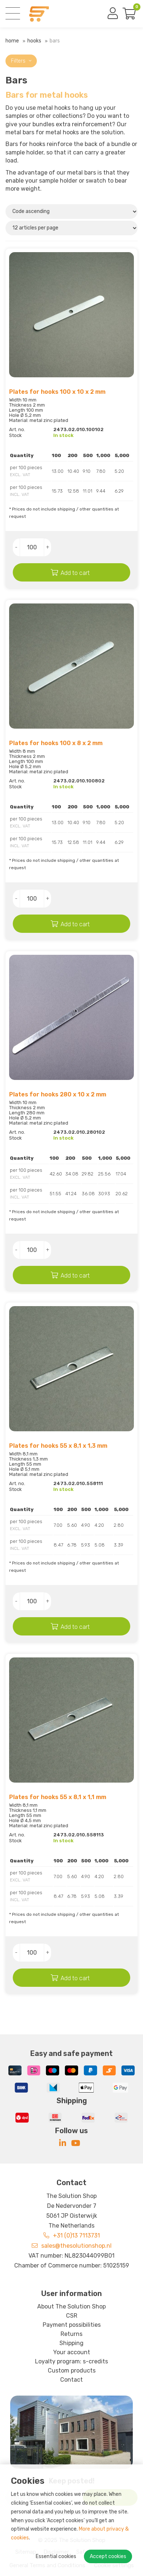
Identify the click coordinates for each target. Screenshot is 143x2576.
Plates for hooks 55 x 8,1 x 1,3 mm (58, 1445)
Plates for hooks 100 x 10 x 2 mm (57, 391)
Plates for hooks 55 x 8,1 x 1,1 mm (57, 1797)
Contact (71, 2379)
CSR (71, 2315)
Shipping (71, 2343)
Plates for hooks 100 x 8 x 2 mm (56, 743)
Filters (21, 61)
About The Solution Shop (71, 2306)
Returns (71, 2333)
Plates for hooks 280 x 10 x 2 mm (57, 1094)
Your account (71, 2352)
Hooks (34, 41)
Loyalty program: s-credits (71, 2361)
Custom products (72, 2370)
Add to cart (75, 572)
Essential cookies (56, 2556)
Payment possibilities (72, 2324)
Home (12, 41)
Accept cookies (108, 2556)
